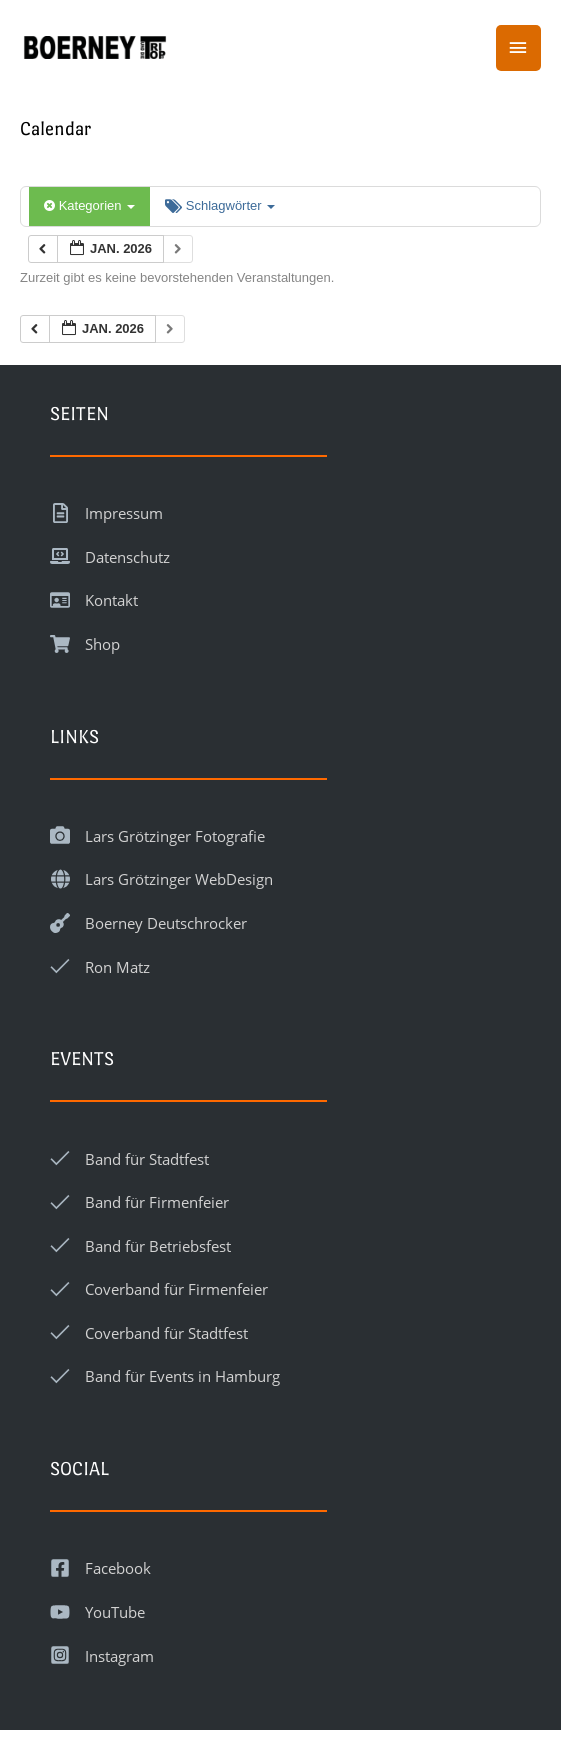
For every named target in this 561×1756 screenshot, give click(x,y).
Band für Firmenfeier (157, 1202)
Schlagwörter (220, 205)
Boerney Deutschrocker (166, 923)
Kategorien (89, 205)
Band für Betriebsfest (158, 1246)
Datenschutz (127, 557)
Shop (102, 644)
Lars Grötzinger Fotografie (175, 836)
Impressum (124, 513)
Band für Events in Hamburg (182, 1376)
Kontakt (111, 600)
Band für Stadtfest (147, 1159)
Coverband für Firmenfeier (176, 1289)
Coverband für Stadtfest (166, 1333)
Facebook (118, 1568)
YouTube (115, 1612)
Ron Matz (117, 967)
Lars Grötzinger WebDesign (179, 879)
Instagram (119, 1656)
